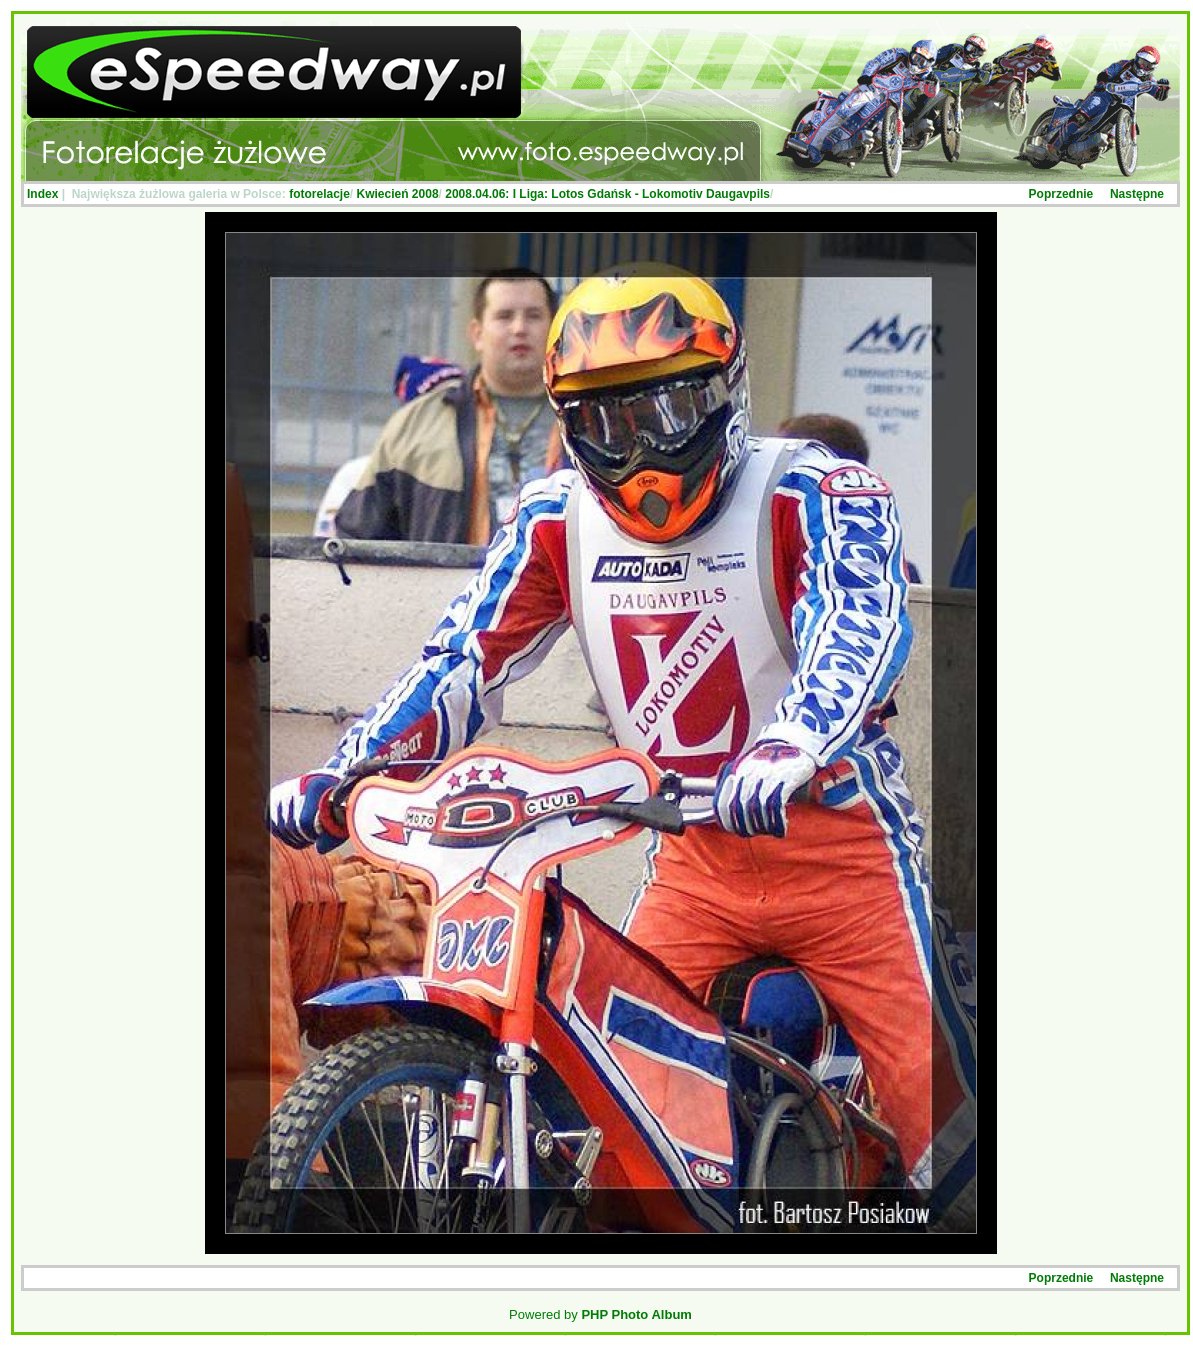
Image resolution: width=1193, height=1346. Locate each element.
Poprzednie (1061, 194)
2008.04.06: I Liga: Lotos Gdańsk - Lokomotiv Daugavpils (607, 194)
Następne (1137, 194)
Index (42, 194)
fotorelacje (319, 194)
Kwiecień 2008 (398, 194)
